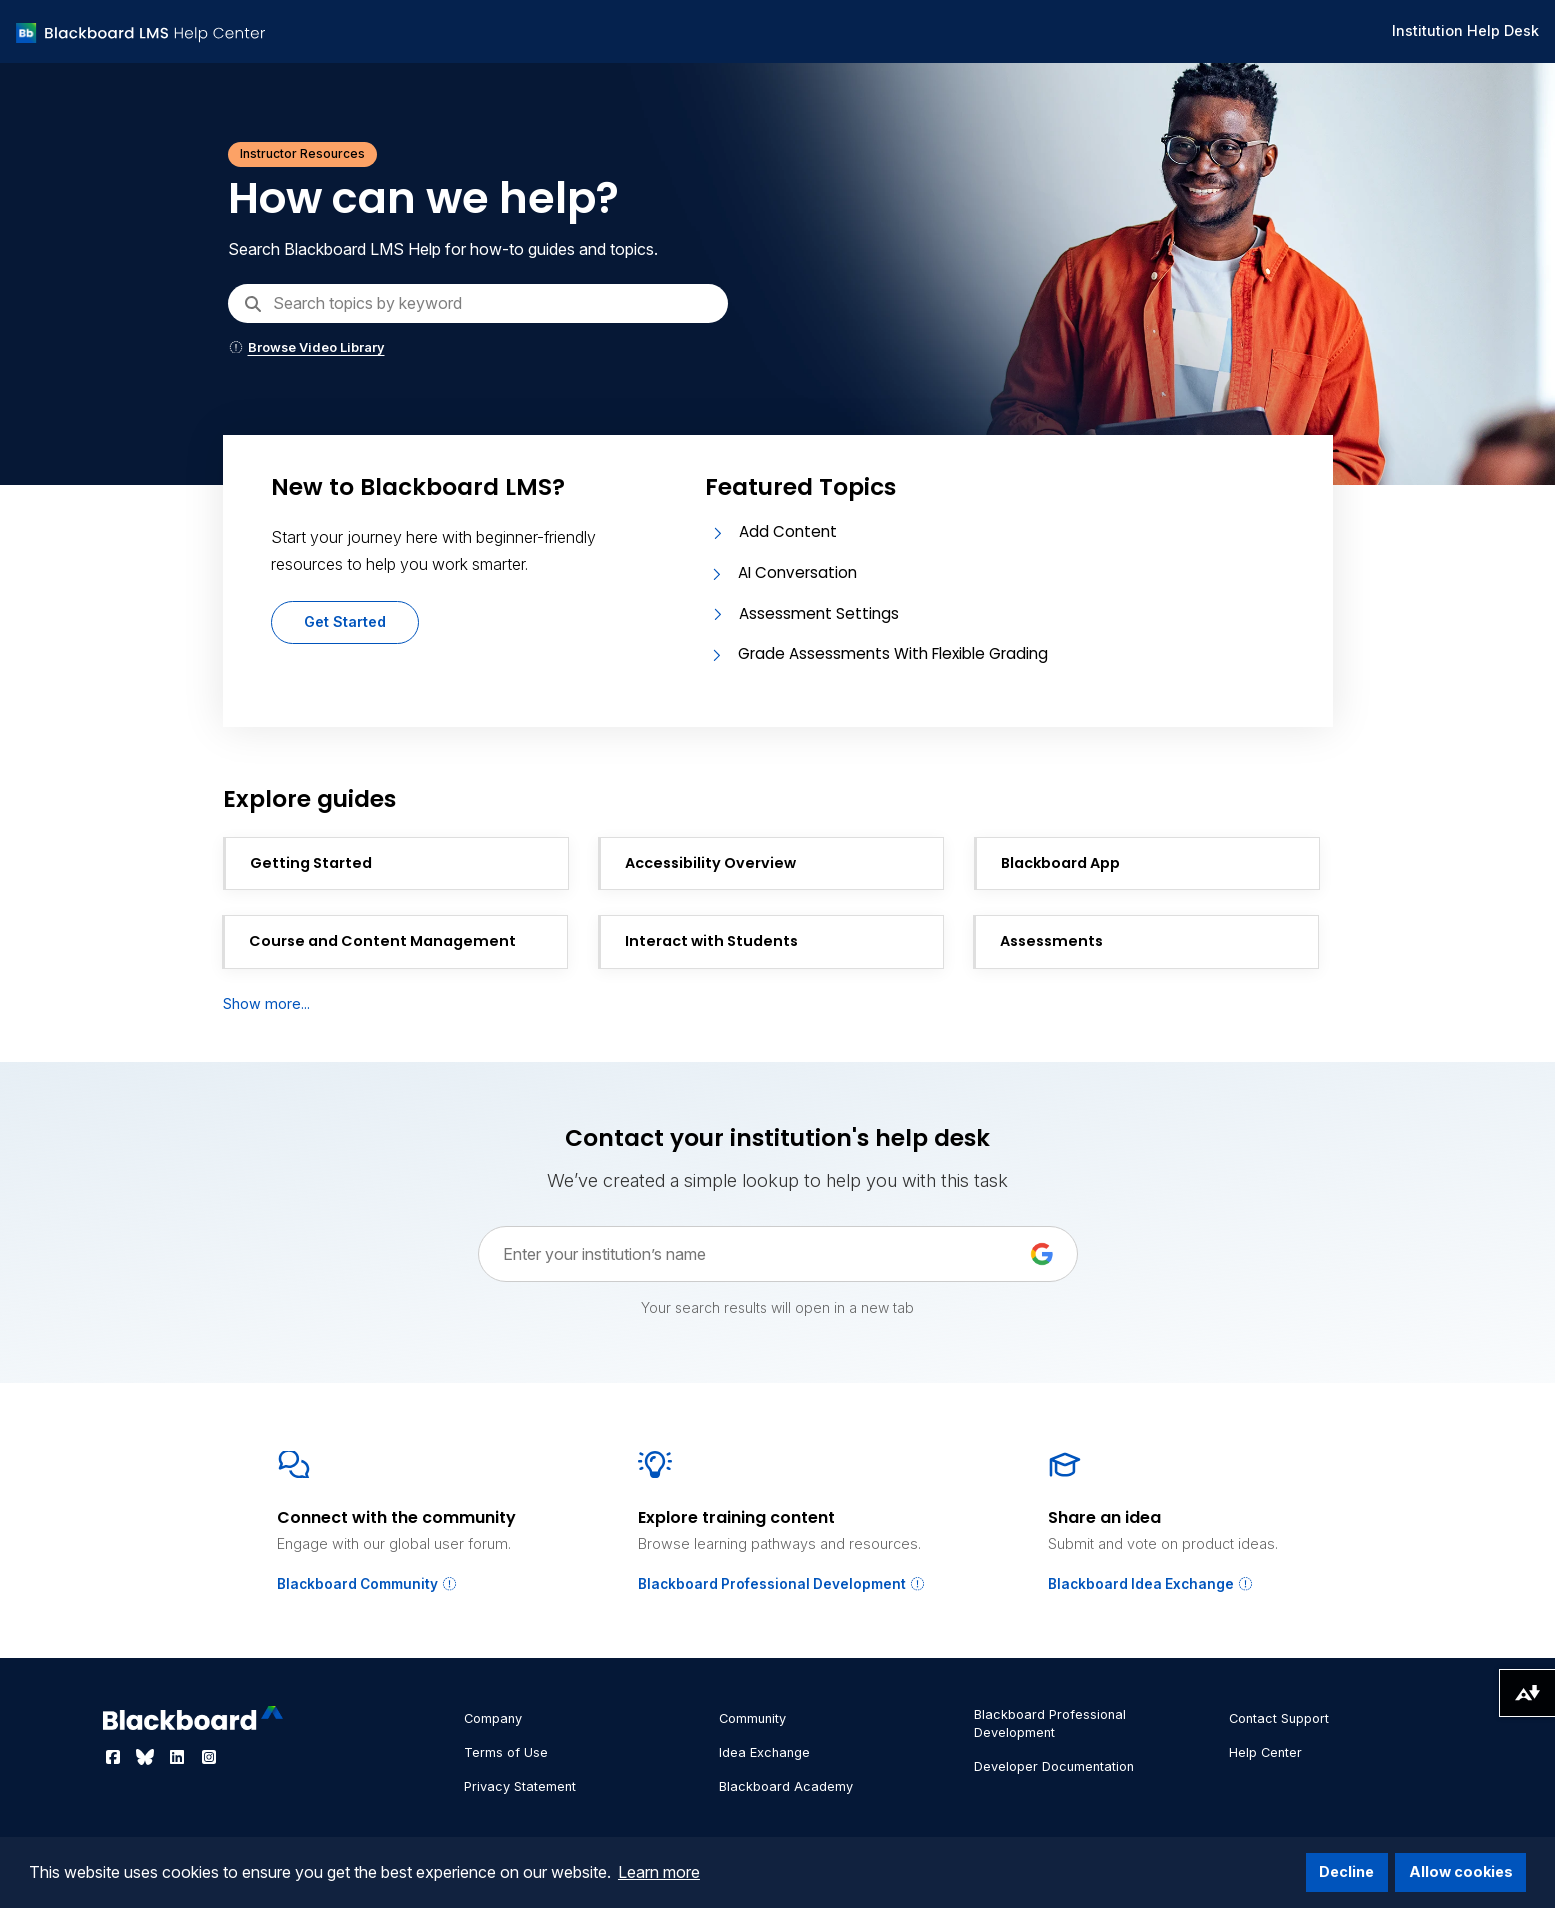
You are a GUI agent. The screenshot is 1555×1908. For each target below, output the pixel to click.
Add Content (788, 531)
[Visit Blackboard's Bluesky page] (147, 1757)
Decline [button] (1346, 1871)
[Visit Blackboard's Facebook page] (115, 1757)
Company (493, 1718)
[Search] (478, 303)
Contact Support (1279, 1718)
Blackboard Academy (786, 1786)
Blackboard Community (367, 1584)
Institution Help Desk (1465, 30)
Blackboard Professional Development (782, 1584)
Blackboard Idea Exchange (1151, 1584)
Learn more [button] (659, 1872)
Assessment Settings (819, 613)
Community (752, 1718)
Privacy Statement (520, 1786)
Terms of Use (506, 1752)
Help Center (1265, 1752)
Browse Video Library (306, 347)
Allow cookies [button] (1461, 1871)
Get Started (345, 621)
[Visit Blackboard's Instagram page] (209, 1757)
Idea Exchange (764, 1752)
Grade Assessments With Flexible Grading (893, 653)
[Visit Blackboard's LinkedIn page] (179, 1757)
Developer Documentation (1054, 1766)
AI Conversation (797, 572)
